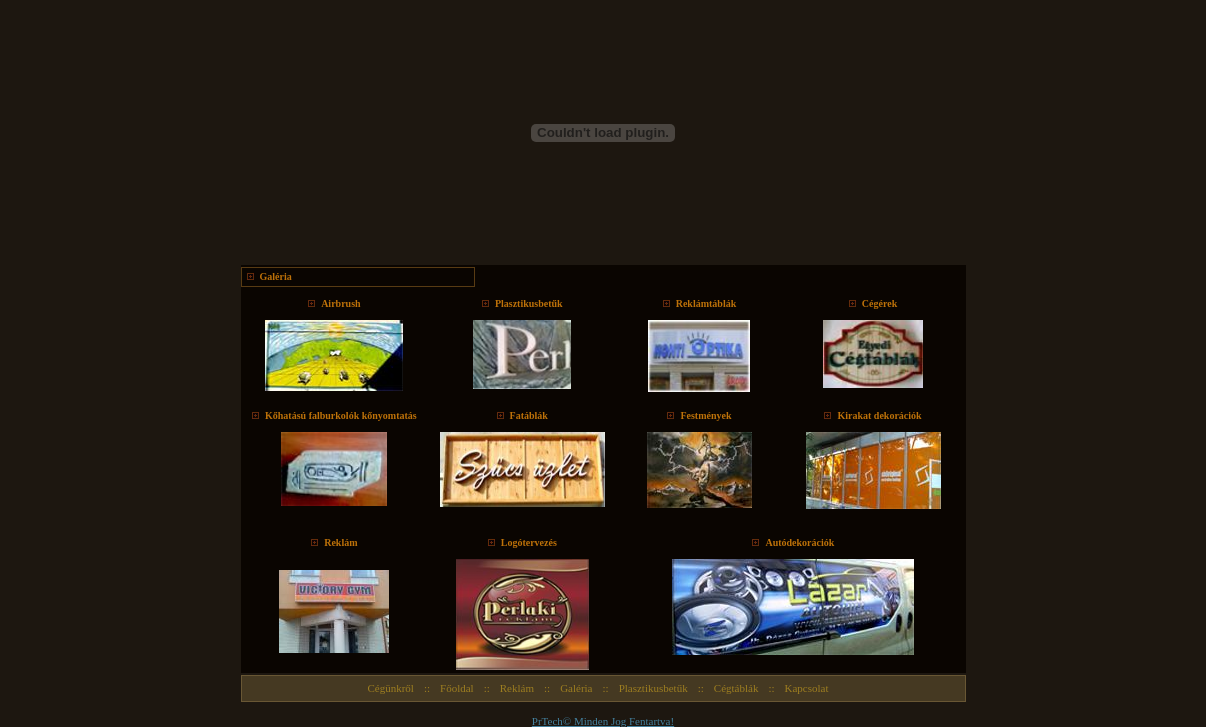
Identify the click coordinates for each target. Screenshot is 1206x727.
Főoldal (457, 688)
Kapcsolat (807, 688)
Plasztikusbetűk (653, 688)
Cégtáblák (736, 688)
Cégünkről (390, 688)
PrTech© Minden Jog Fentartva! (603, 721)
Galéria (576, 688)
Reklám (517, 688)
